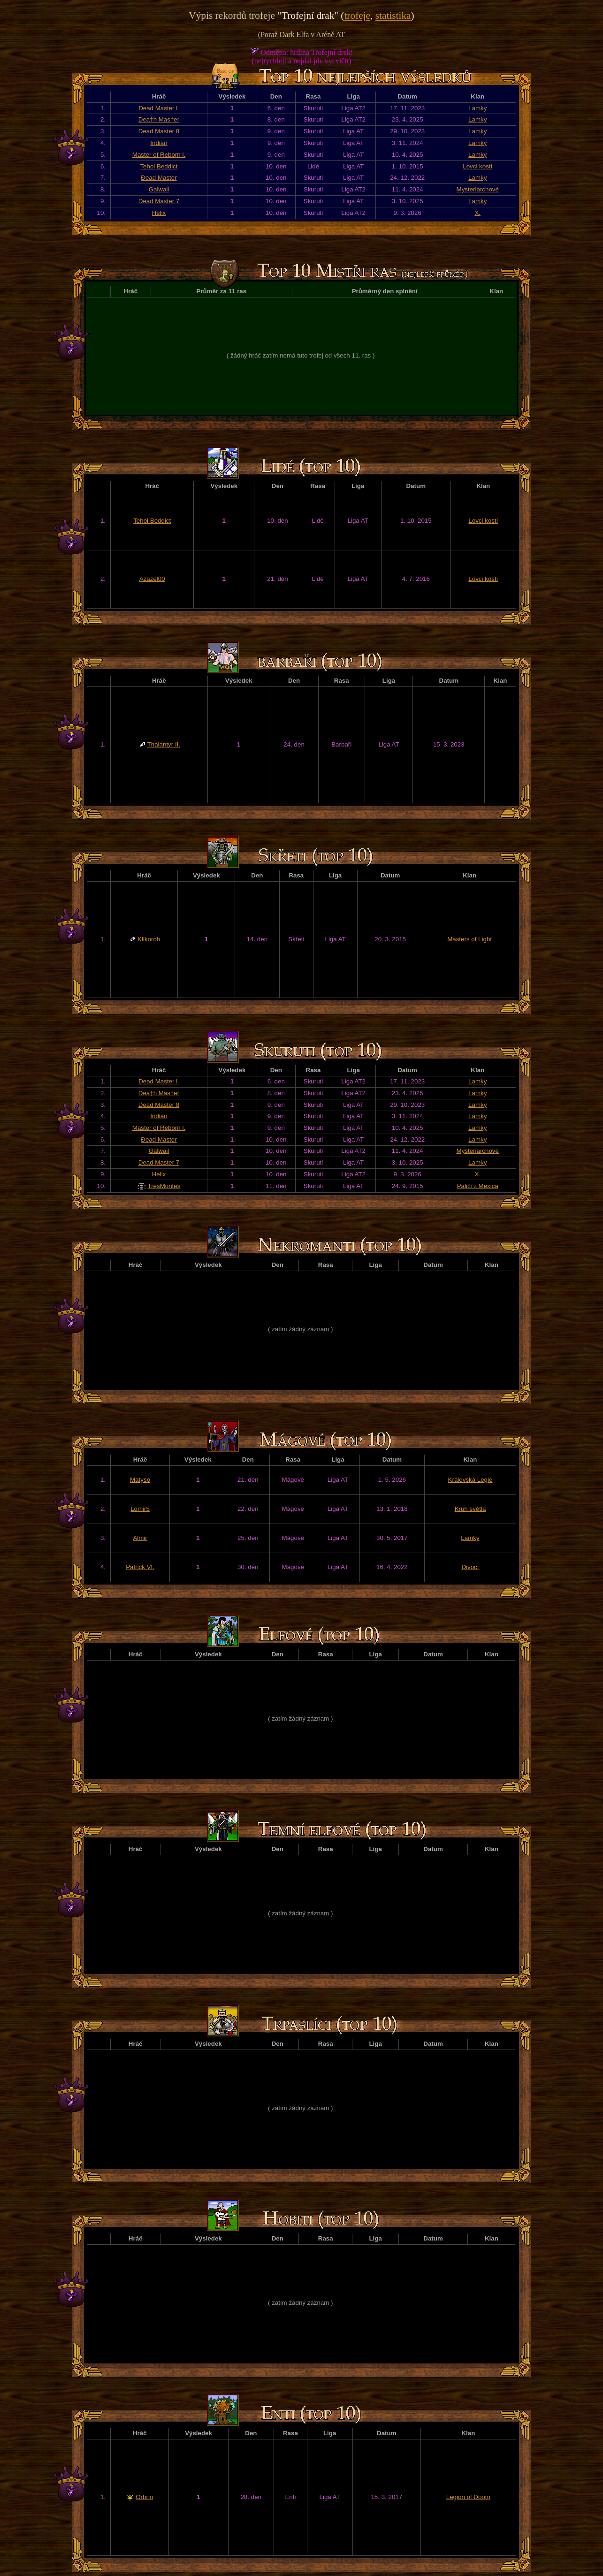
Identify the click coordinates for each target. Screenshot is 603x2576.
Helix (159, 212)
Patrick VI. (140, 1566)
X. (477, 212)
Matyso (140, 1479)
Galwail (159, 189)
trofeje (357, 15)
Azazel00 (152, 578)
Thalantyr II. (163, 744)
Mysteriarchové (478, 189)
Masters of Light (469, 939)
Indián (158, 142)
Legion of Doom (468, 2496)
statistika (393, 15)
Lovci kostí (477, 166)
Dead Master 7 (158, 201)
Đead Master (158, 177)
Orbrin (144, 2496)
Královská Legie (470, 1479)
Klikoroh (148, 939)
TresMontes (164, 1185)
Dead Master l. (158, 108)
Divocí (470, 1566)
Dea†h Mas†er (158, 119)
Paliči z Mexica (477, 1185)
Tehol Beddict (158, 166)
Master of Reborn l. (158, 154)
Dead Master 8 (158, 131)
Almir (140, 1537)
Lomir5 (140, 1508)
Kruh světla (470, 1508)
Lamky (477, 108)
